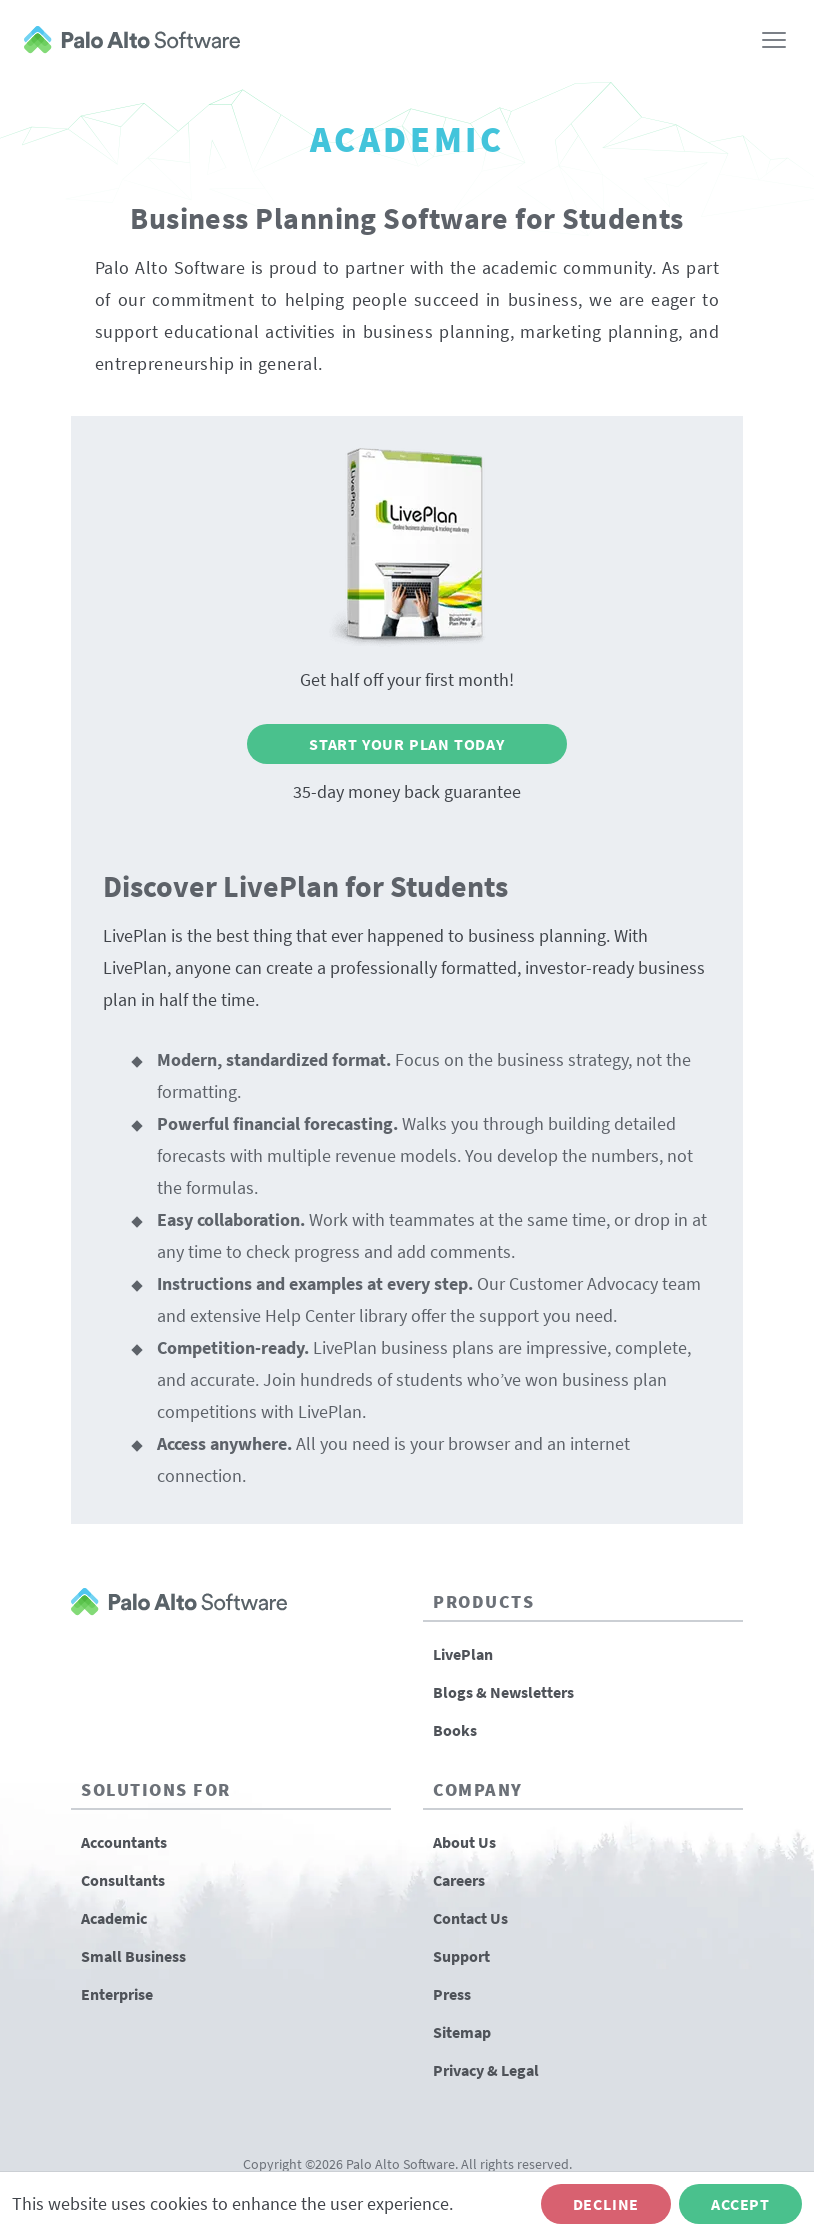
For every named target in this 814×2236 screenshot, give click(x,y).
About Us (464, 1842)
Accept (740, 2204)
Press (452, 1994)
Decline (606, 2204)
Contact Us (470, 1918)
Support (461, 1956)
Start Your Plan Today (407, 744)
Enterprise (117, 1994)
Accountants (124, 1842)
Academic (114, 1918)
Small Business (133, 1956)
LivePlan (463, 1654)
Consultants (123, 1880)
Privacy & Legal (486, 2070)
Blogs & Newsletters (503, 1692)
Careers (459, 1880)
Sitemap (462, 2032)
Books (455, 1730)
